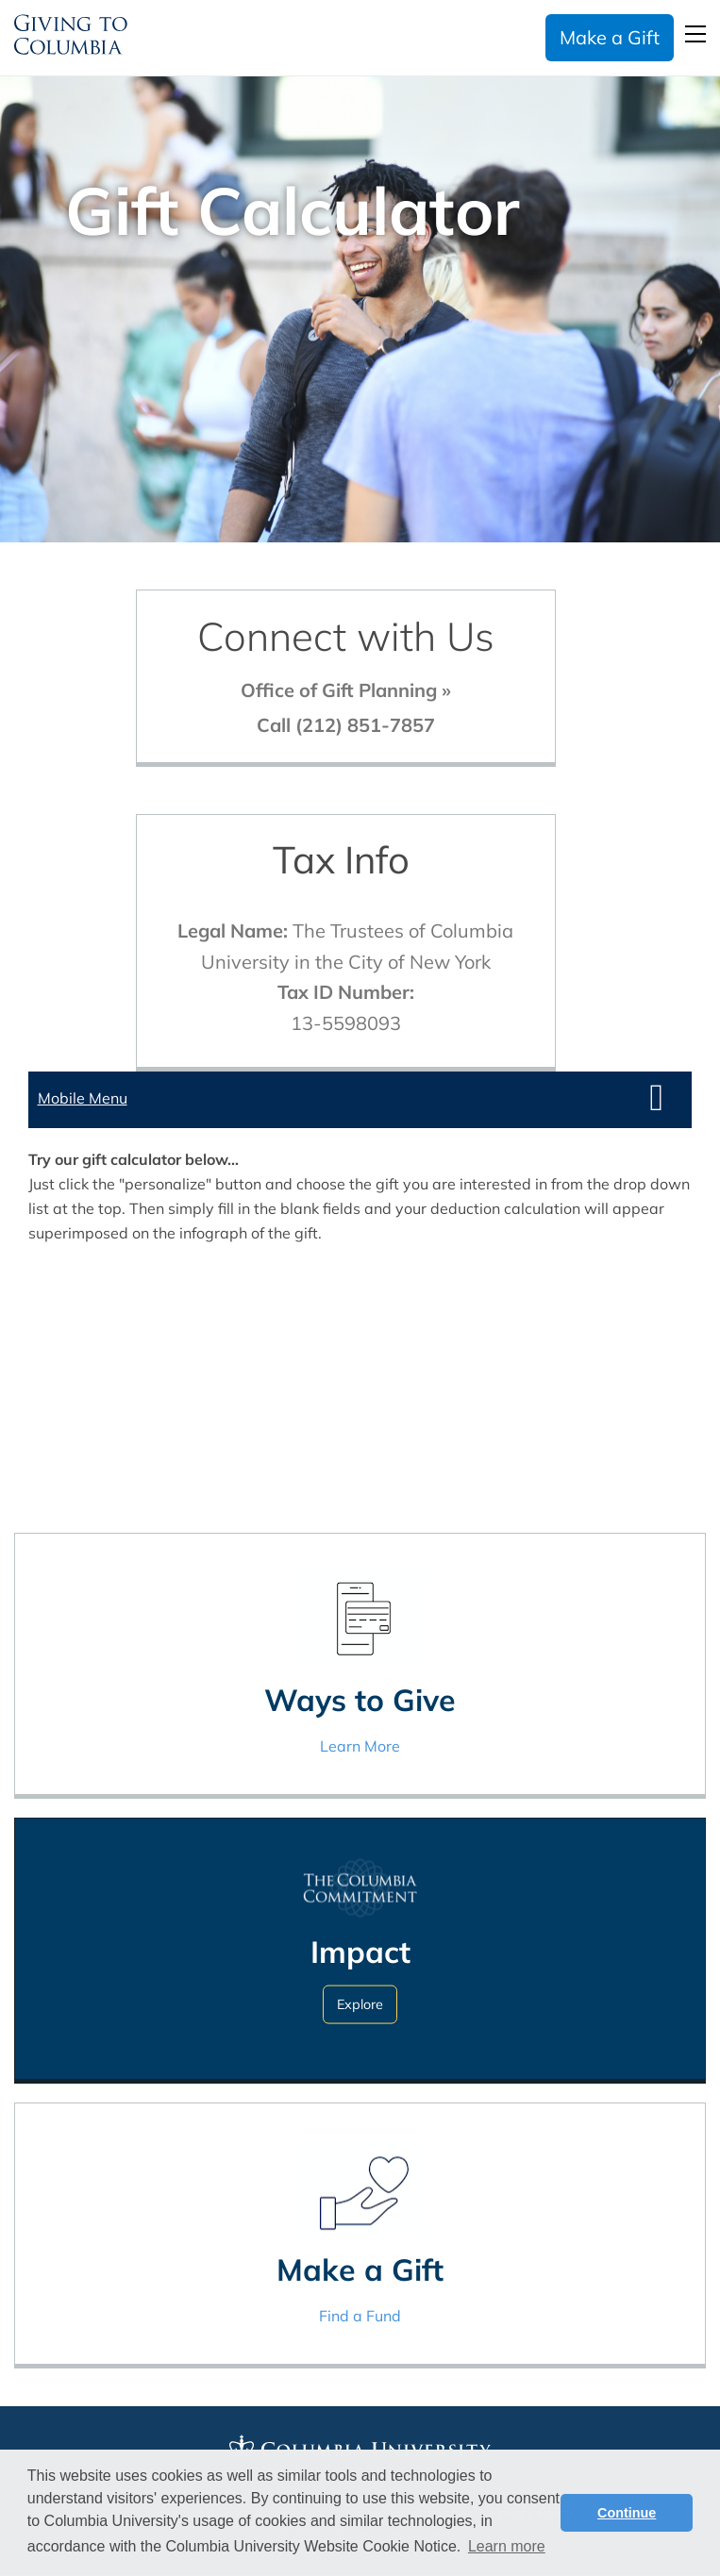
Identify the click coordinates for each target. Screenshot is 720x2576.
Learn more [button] (506, 2546)
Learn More (360, 1746)
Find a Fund (360, 2315)
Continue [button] (626, 2512)
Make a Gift (610, 37)
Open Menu (695, 33)
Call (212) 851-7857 (346, 725)
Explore (360, 2004)
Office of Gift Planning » (346, 690)
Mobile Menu (82, 1098)
